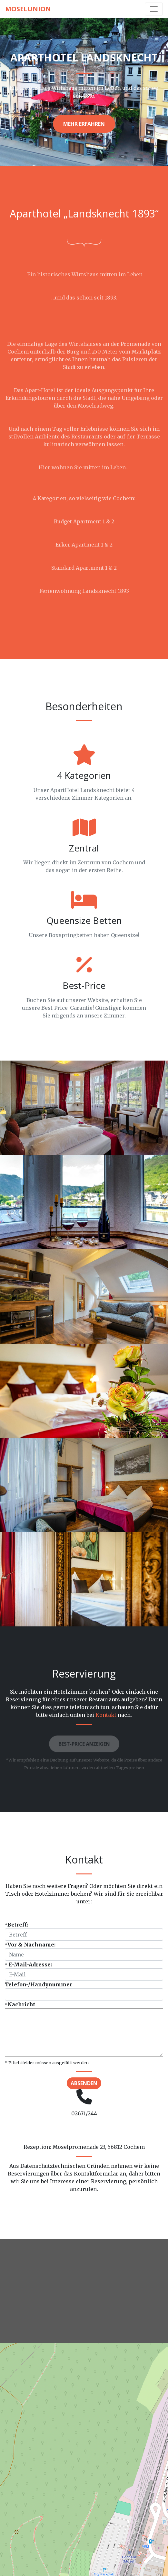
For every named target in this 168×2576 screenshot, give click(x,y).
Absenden (84, 2083)
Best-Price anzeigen (84, 1745)
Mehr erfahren (84, 123)
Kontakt (105, 1715)
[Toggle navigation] (154, 9)
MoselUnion (28, 9)
